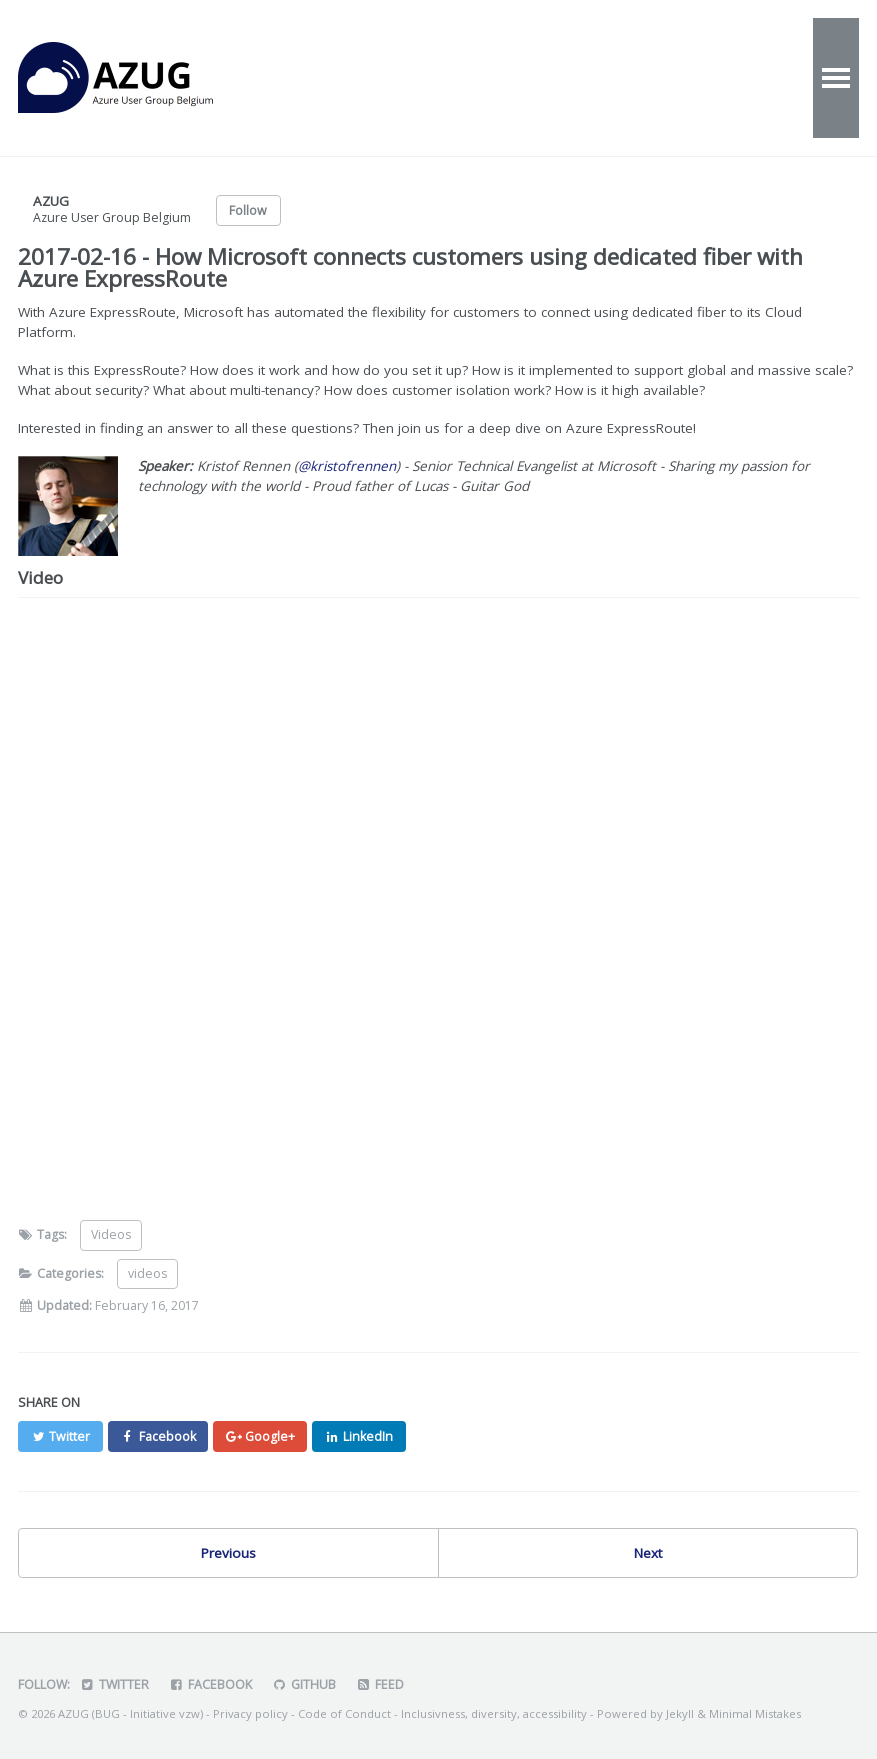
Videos (451, 78)
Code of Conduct (344, 1713)
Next (648, 1553)
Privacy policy (250, 1713)
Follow (248, 210)
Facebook (210, 1684)
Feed (380, 1684)
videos (147, 1273)
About (542, 78)
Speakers (748, 78)
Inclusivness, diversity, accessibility (494, 1713)
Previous (228, 1553)
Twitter (114, 1684)
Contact (639, 78)
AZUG (138, 78)
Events (358, 78)
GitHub (304, 1684)
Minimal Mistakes (755, 1713)
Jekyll (680, 1713)
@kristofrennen (348, 466)
